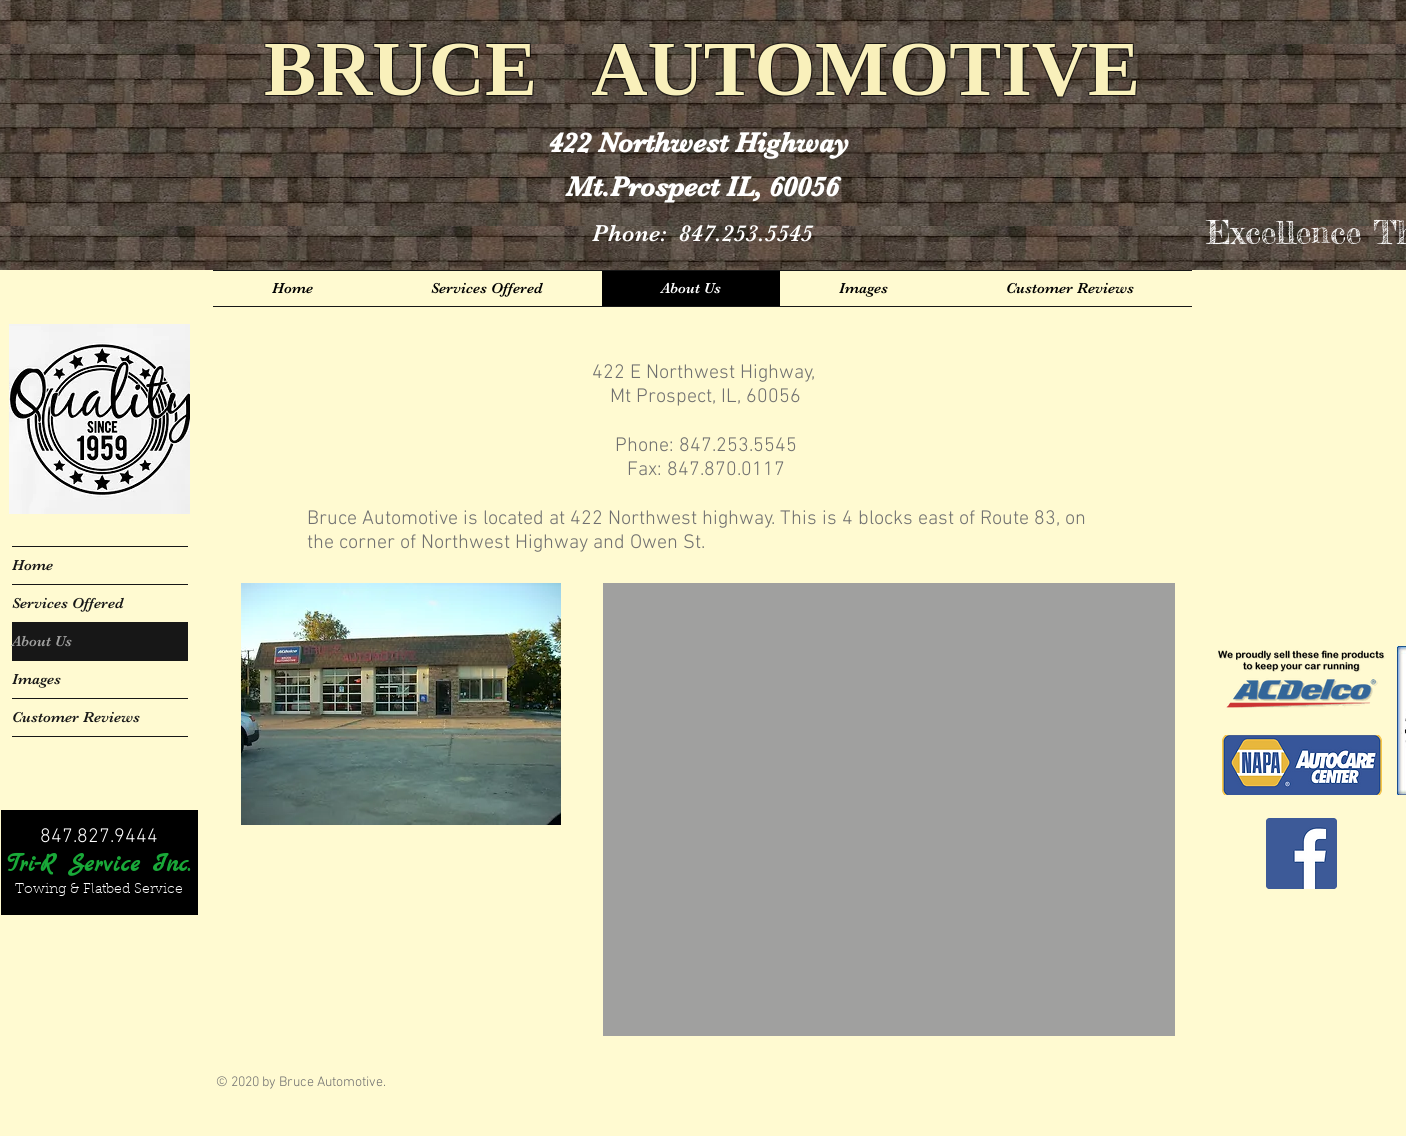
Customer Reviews (76, 717)
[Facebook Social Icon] (1301, 853)
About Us (42, 641)
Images (36, 679)
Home (32, 565)
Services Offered (68, 603)
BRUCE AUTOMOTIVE (702, 68)
